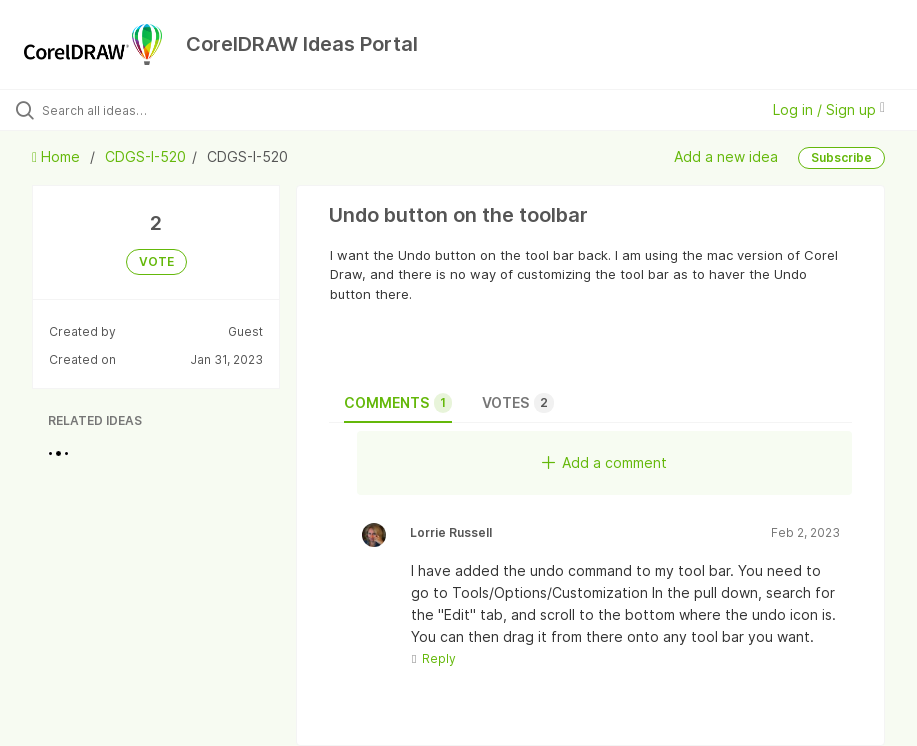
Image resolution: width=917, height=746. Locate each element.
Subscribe (841, 157)
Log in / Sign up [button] (829, 109)
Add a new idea (726, 156)
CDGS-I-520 (145, 156)
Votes (518, 403)
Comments (398, 403)
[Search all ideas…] (135, 110)
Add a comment (604, 462)
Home (58, 156)
